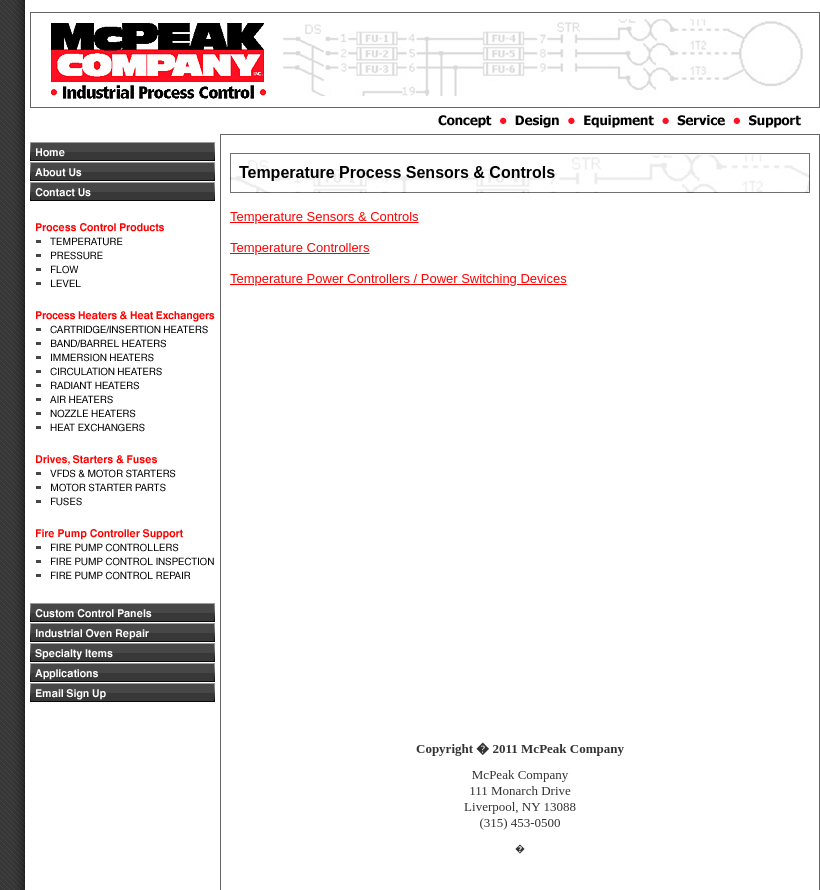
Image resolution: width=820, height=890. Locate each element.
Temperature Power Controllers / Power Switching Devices (398, 278)
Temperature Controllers (299, 247)
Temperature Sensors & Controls (324, 216)
